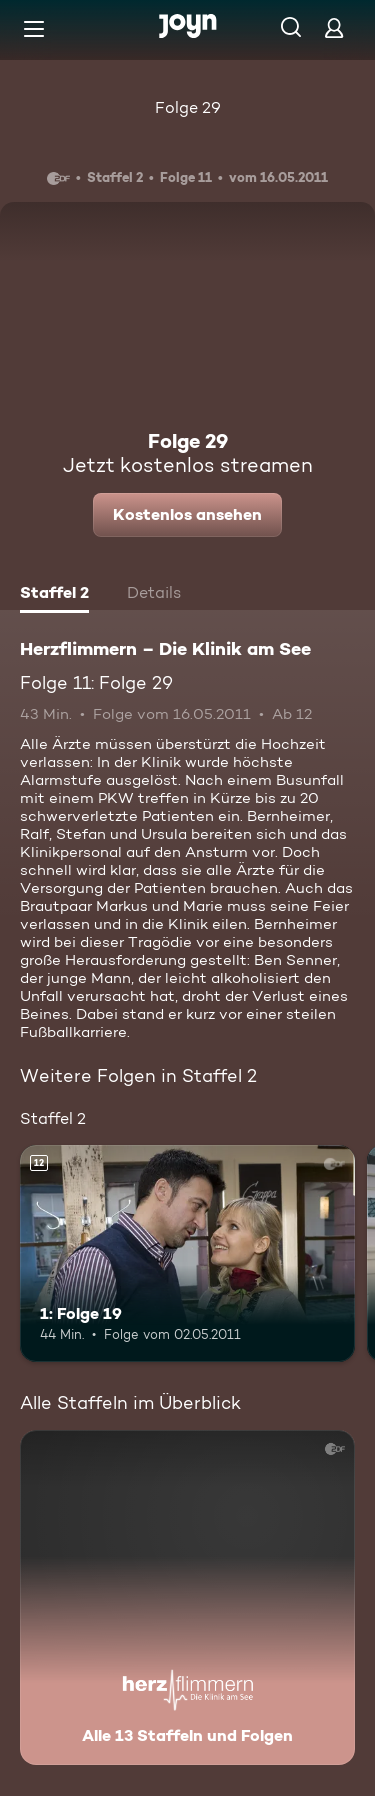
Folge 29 (188, 107)
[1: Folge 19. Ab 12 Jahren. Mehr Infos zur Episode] (187, 1254)
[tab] (54, 595)
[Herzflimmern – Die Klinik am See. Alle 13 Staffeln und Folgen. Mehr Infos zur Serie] (187, 1597)
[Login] (334, 27)
